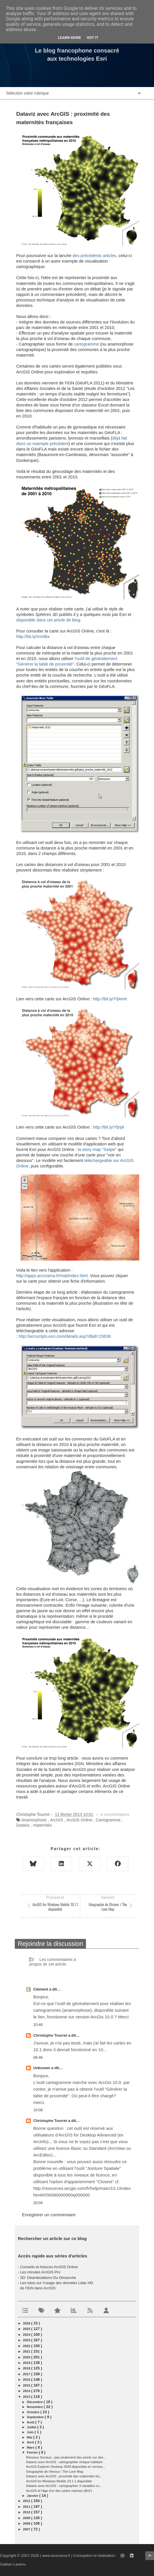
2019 (27, 2363)
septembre (36, 2417)
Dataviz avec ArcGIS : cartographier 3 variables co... (64, 2486)
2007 (27, 2529)
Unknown (42, 2068)
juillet (32, 2427)
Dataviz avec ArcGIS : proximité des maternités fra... (64, 2476)
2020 (27, 2357)
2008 (27, 2523)
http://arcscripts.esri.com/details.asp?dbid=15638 (65, 1336)
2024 (27, 2334)
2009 (27, 2518)
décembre (35, 2402)
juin (30, 2432)
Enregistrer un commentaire (49, 2214)
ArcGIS (56, 1820)
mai (30, 2437)
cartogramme (86, 344)
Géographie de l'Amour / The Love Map (54, 2471)
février (33, 2452)
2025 (27, 2329)
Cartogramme (108, 1820)
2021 (27, 2351)
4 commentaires (114, 1814)
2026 (27, 2323)
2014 (27, 2391)
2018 (27, 2368)
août (31, 2422)
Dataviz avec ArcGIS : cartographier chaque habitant (64, 2462)
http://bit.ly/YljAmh (110, 999)
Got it (92, 37)
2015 (27, 2385)
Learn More (69, 37)
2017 (27, 2374)
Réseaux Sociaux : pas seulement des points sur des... (66, 2457)
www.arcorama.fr (56, 2555)
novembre (35, 2407)
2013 (27, 2396)
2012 (27, 2501)
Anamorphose (34, 1820)
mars (31, 2447)
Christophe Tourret (50, 2035)
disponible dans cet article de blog (48, 620)
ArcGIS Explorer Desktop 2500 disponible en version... (65, 2466)
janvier (33, 2495)
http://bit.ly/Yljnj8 (108, 1127)
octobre (34, 2412)
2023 (27, 2340)
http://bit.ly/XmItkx (33, 636)
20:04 (38, 2203)
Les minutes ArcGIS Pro (40, 2272)
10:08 (38, 2110)
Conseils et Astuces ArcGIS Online (49, 2267)
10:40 (38, 2024)
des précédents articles (94, 255)
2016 (27, 2379)
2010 (27, 2512)
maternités (42, 1825)
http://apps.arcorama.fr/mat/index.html (52, 1275)
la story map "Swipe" (97, 1149)
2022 (27, 2346)
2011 (27, 2506)
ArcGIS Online (79, 1820)
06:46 (38, 2057)
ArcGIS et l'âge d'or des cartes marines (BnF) (59, 2490)
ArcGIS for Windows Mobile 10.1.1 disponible (59, 2481)
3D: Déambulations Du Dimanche (48, 2277)
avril (31, 2442)
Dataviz (23, 1825)
